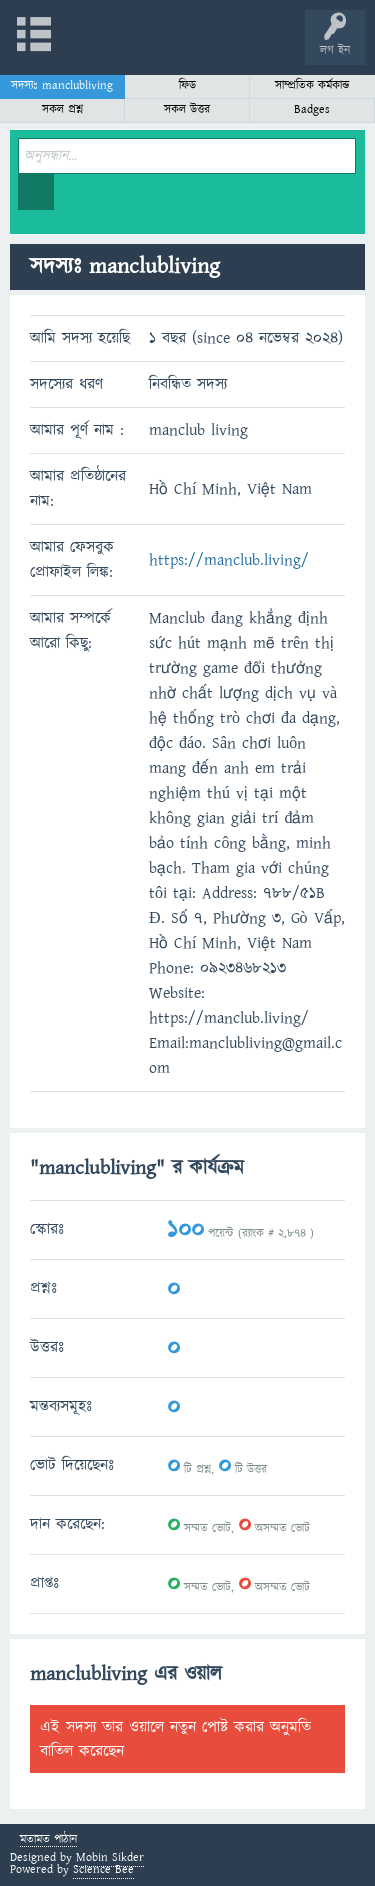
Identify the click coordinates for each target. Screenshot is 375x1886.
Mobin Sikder (110, 1857)
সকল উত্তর (187, 109)
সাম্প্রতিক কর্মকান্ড (312, 85)
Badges (312, 109)
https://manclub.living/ (229, 560)
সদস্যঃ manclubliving (62, 85)
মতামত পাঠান (48, 1840)
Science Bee (103, 1869)
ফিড (187, 85)
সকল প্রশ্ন (62, 109)
